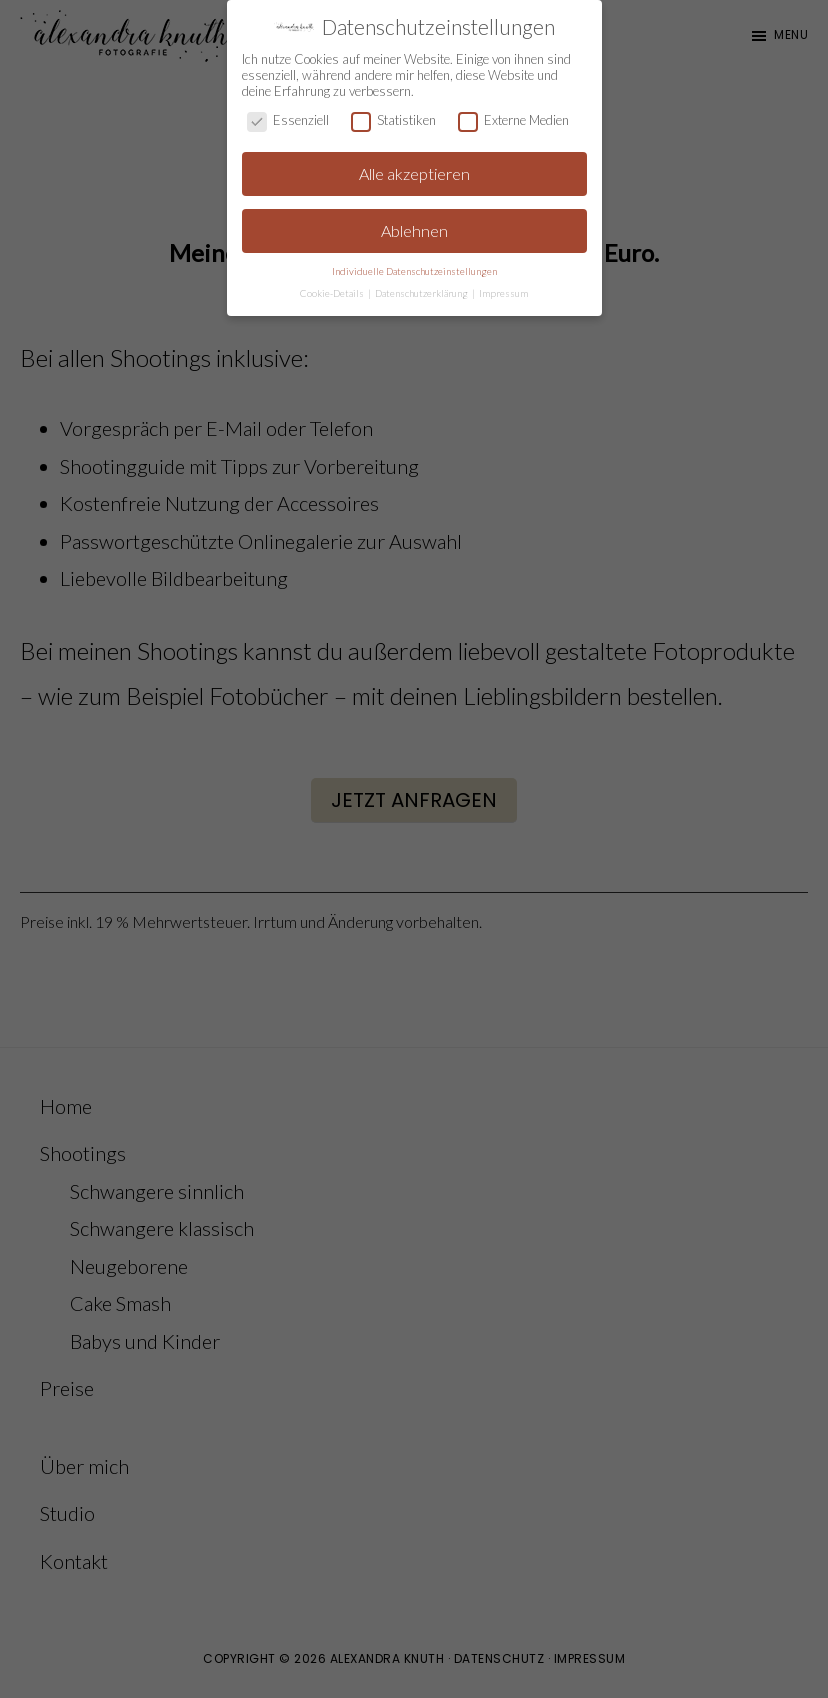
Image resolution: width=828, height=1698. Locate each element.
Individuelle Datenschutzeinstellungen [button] (414, 271)
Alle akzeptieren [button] (414, 173)
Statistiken (393, 120)
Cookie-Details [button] (333, 293)
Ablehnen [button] (414, 230)
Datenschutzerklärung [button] (422, 293)
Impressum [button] (503, 293)
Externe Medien (513, 120)
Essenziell (288, 120)
